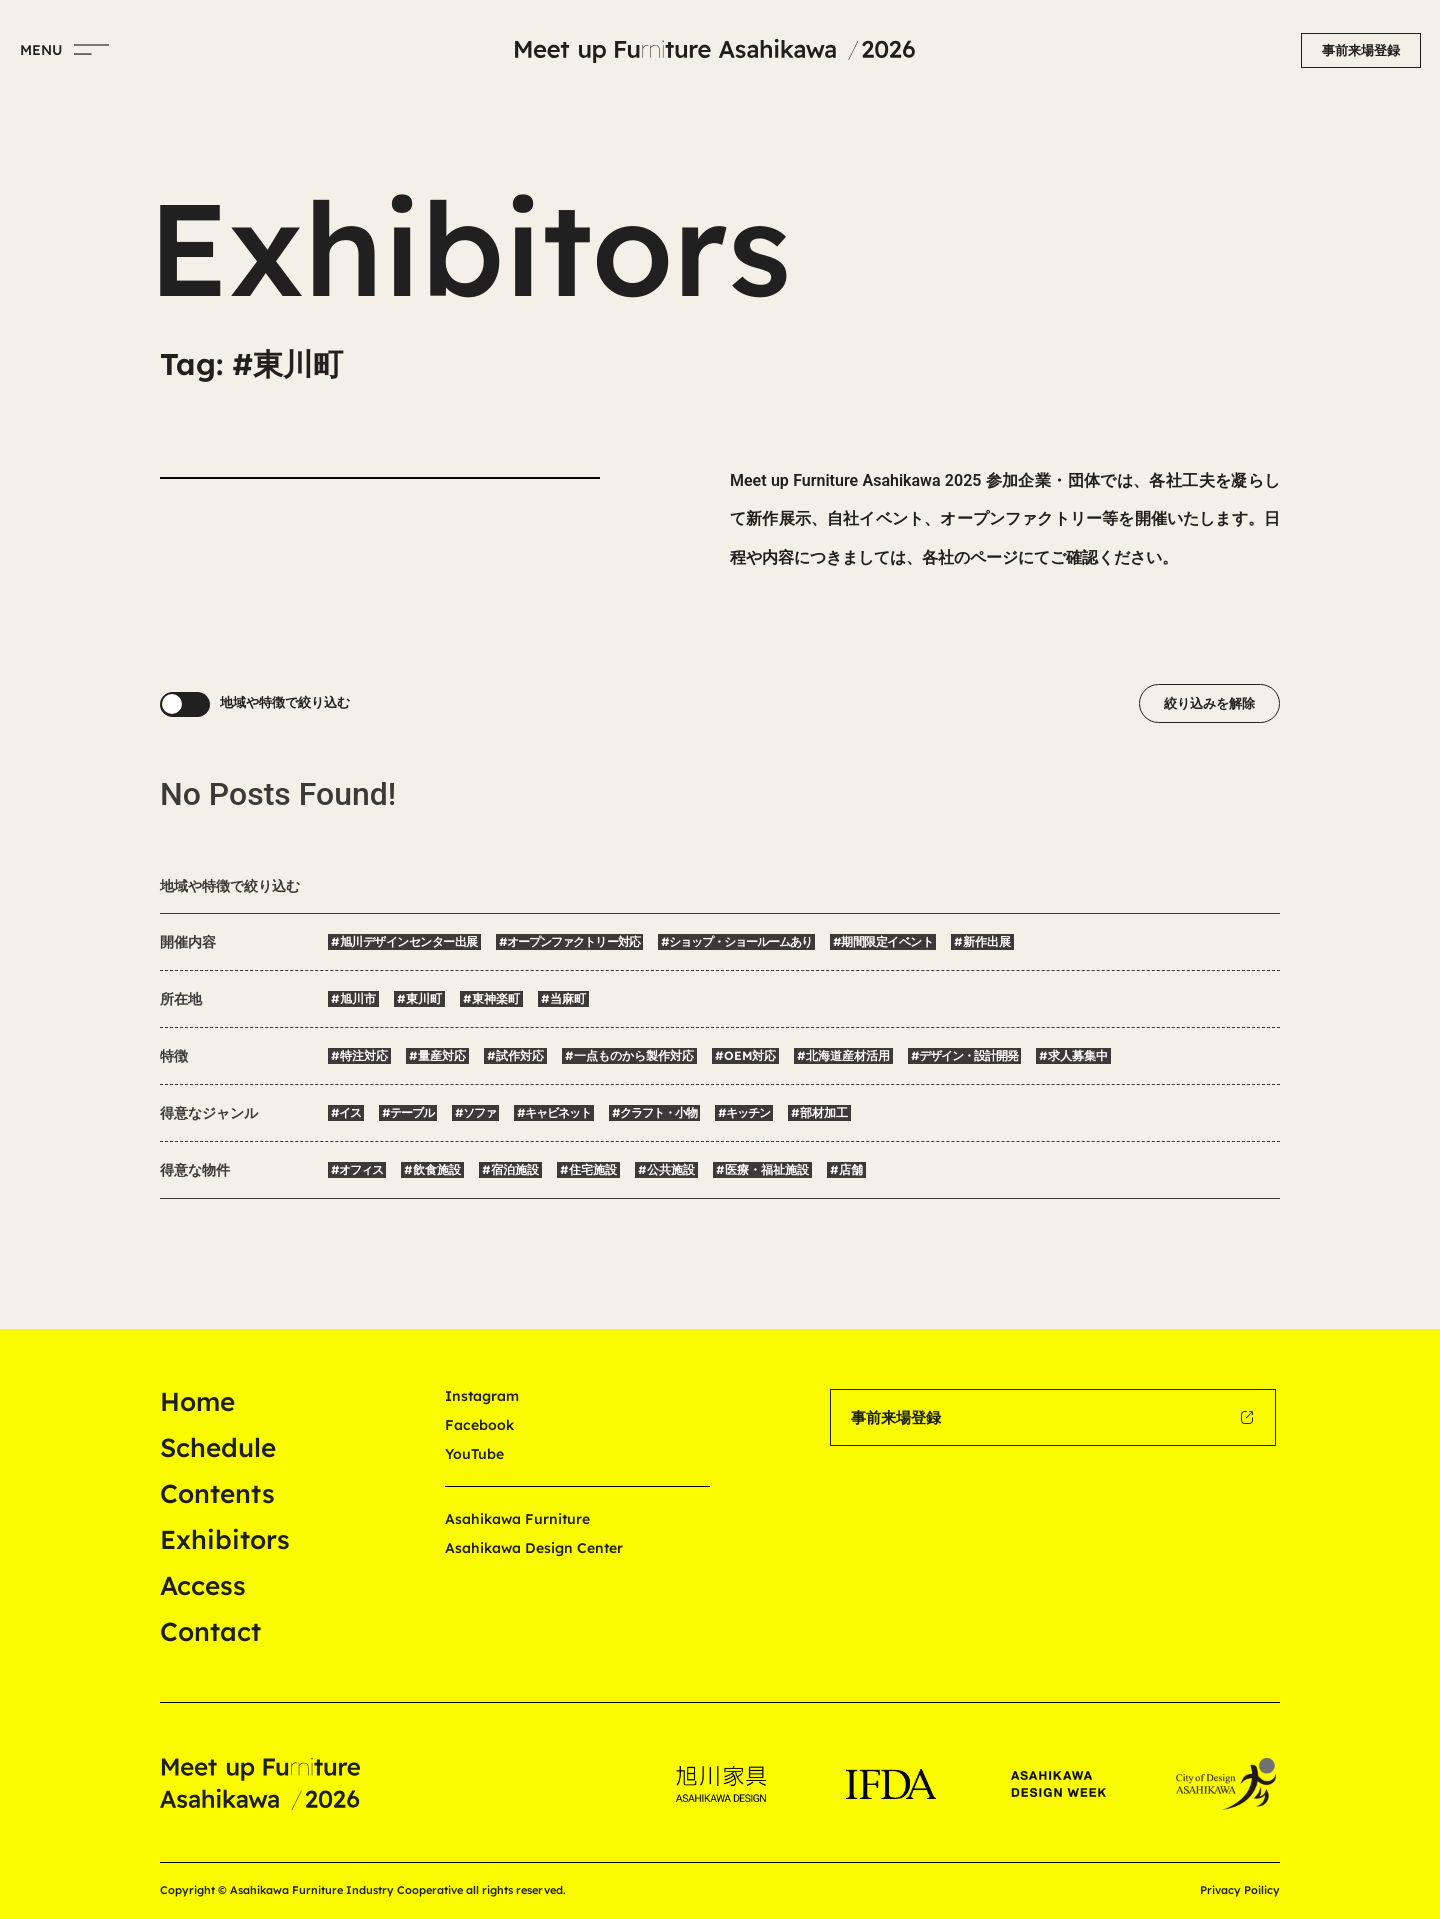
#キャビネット (554, 1112)
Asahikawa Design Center (534, 1548)
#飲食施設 (432, 1169)
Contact (210, 1631)
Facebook (479, 1425)
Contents (217, 1493)
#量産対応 (437, 1055)
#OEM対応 (745, 1055)
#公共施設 (666, 1169)
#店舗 (846, 1169)
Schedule (218, 1447)
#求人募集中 (1073, 1055)
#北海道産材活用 (843, 1055)
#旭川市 (353, 998)
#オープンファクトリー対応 (569, 941)
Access (203, 1585)
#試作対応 (515, 1055)
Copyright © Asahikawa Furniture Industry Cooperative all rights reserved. (363, 1890)
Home (197, 1401)
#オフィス (357, 1169)
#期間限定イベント (883, 941)
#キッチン (744, 1112)
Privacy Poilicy (1240, 1890)
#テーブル (408, 1112)
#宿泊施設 (510, 1169)
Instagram (482, 1396)
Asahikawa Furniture (517, 1519)
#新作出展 (982, 941)
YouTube (474, 1454)
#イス (346, 1112)
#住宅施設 (588, 1169)
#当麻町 (563, 998)
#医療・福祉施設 (762, 1169)
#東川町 (419, 998)
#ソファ (475, 1112)
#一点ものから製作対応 (629, 1055)
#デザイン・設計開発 (964, 1055)
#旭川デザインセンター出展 (404, 941)
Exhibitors (225, 1539)
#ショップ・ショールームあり (736, 941)
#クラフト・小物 (654, 1112)
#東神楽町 (491, 998)
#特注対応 (359, 1055)
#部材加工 (819, 1112)
